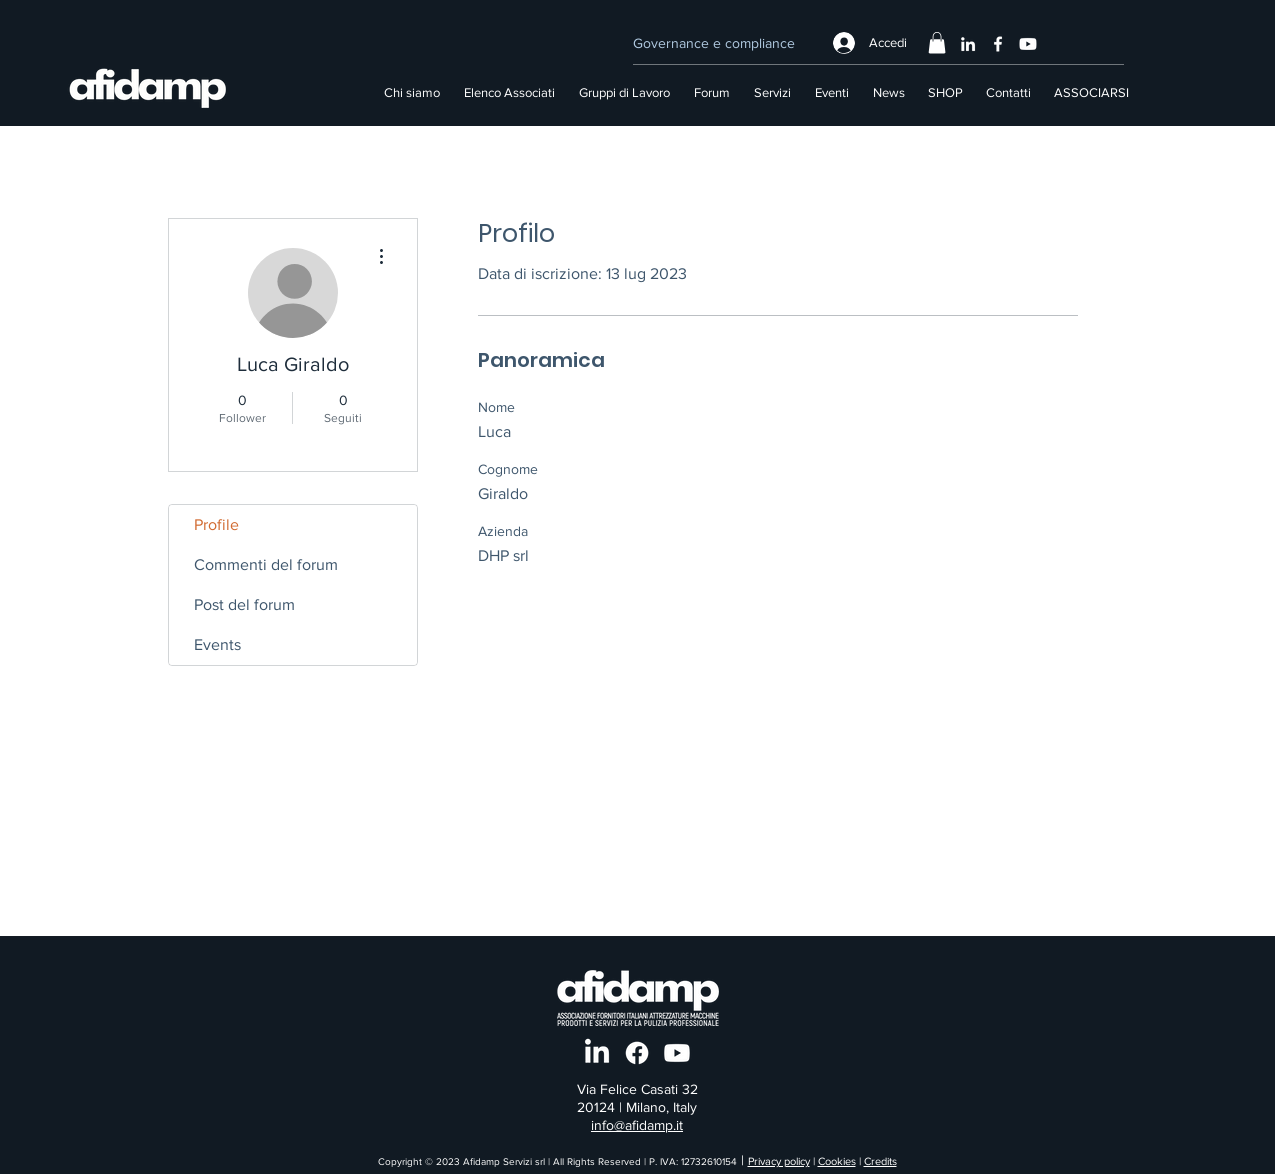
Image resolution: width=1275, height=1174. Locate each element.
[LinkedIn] (968, 44)
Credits (880, 1161)
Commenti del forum (266, 564)
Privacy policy (779, 1161)
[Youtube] (1028, 44)
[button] (937, 43)
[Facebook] (998, 44)
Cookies (837, 1161)
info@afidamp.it (637, 1125)
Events (217, 644)
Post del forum (244, 604)
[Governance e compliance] (713, 43)
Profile (216, 524)
